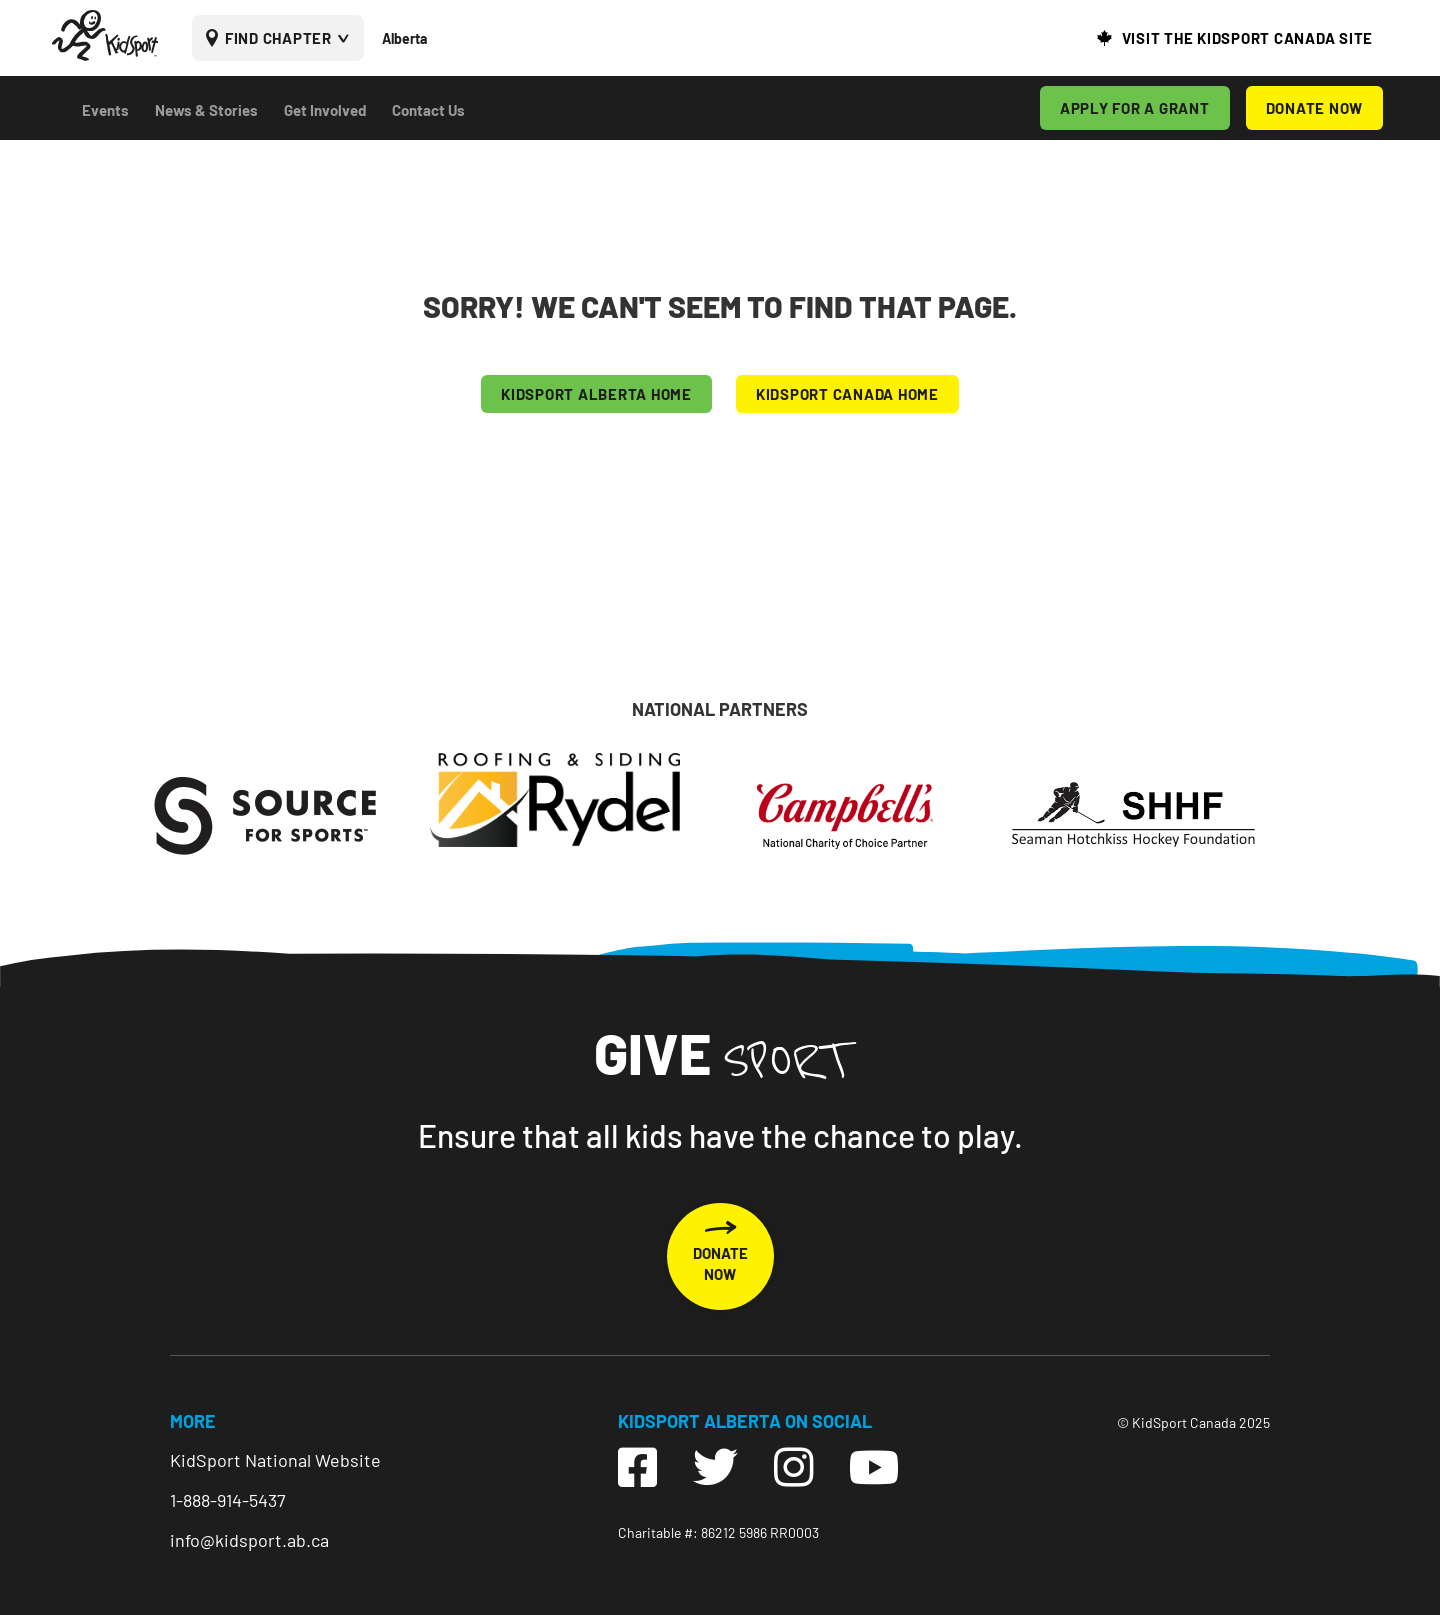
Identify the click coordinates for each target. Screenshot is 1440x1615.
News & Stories (206, 110)
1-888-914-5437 (228, 1500)
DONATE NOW (1315, 108)
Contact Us (428, 110)
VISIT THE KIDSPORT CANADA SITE (1248, 38)
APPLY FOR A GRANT (1135, 108)
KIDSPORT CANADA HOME (847, 394)
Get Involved (325, 110)
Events (105, 110)
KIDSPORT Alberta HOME (596, 394)
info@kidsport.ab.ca (249, 1540)
